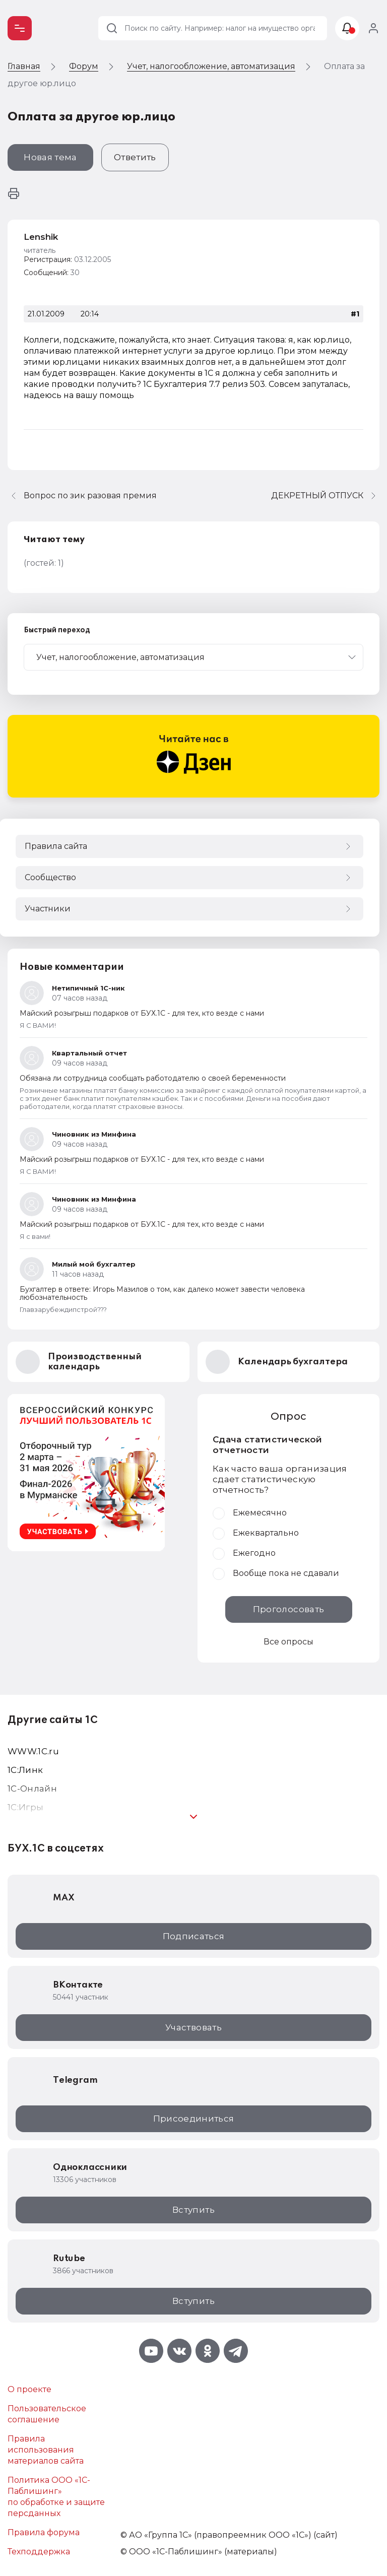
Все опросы (288, 1641)
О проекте (29, 2389)
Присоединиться (193, 2118)
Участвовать (193, 2027)
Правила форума (44, 2532)
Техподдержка (39, 2551)
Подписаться (194, 1936)
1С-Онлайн (32, 1789)
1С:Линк (25, 1770)
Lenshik (41, 237)
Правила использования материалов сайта (46, 2450)
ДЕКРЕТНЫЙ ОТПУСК (317, 495)
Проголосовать (288, 1609)
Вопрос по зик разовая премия (90, 495)
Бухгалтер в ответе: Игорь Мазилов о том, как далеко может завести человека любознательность (162, 1293)
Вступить (193, 2210)
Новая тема (50, 157)
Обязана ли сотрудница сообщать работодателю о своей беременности (153, 1078)
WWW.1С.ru (33, 1751)
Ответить (135, 157)
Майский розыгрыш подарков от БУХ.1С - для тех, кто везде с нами (142, 1013)
